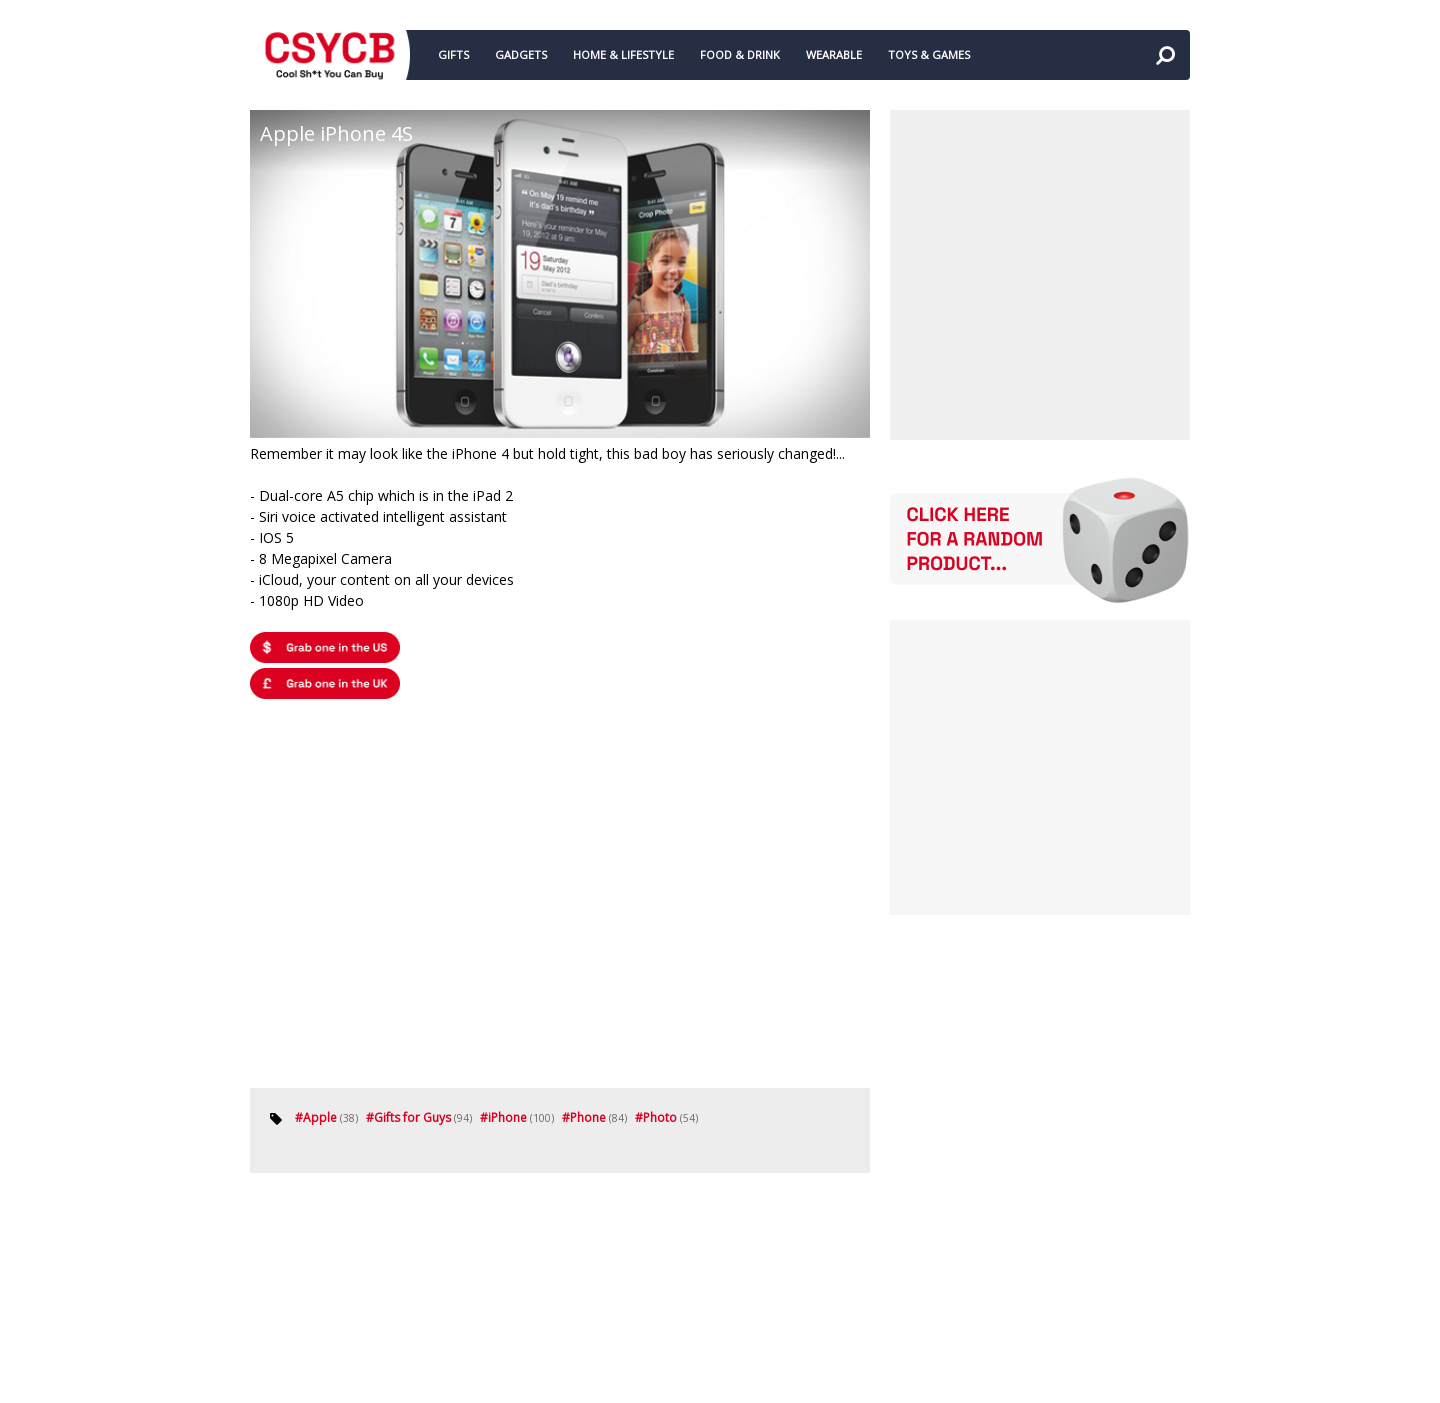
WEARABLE (834, 54)
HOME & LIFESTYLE (623, 54)
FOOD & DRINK (740, 54)
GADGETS (521, 54)
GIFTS (453, 54)
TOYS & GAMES (929, 54)
